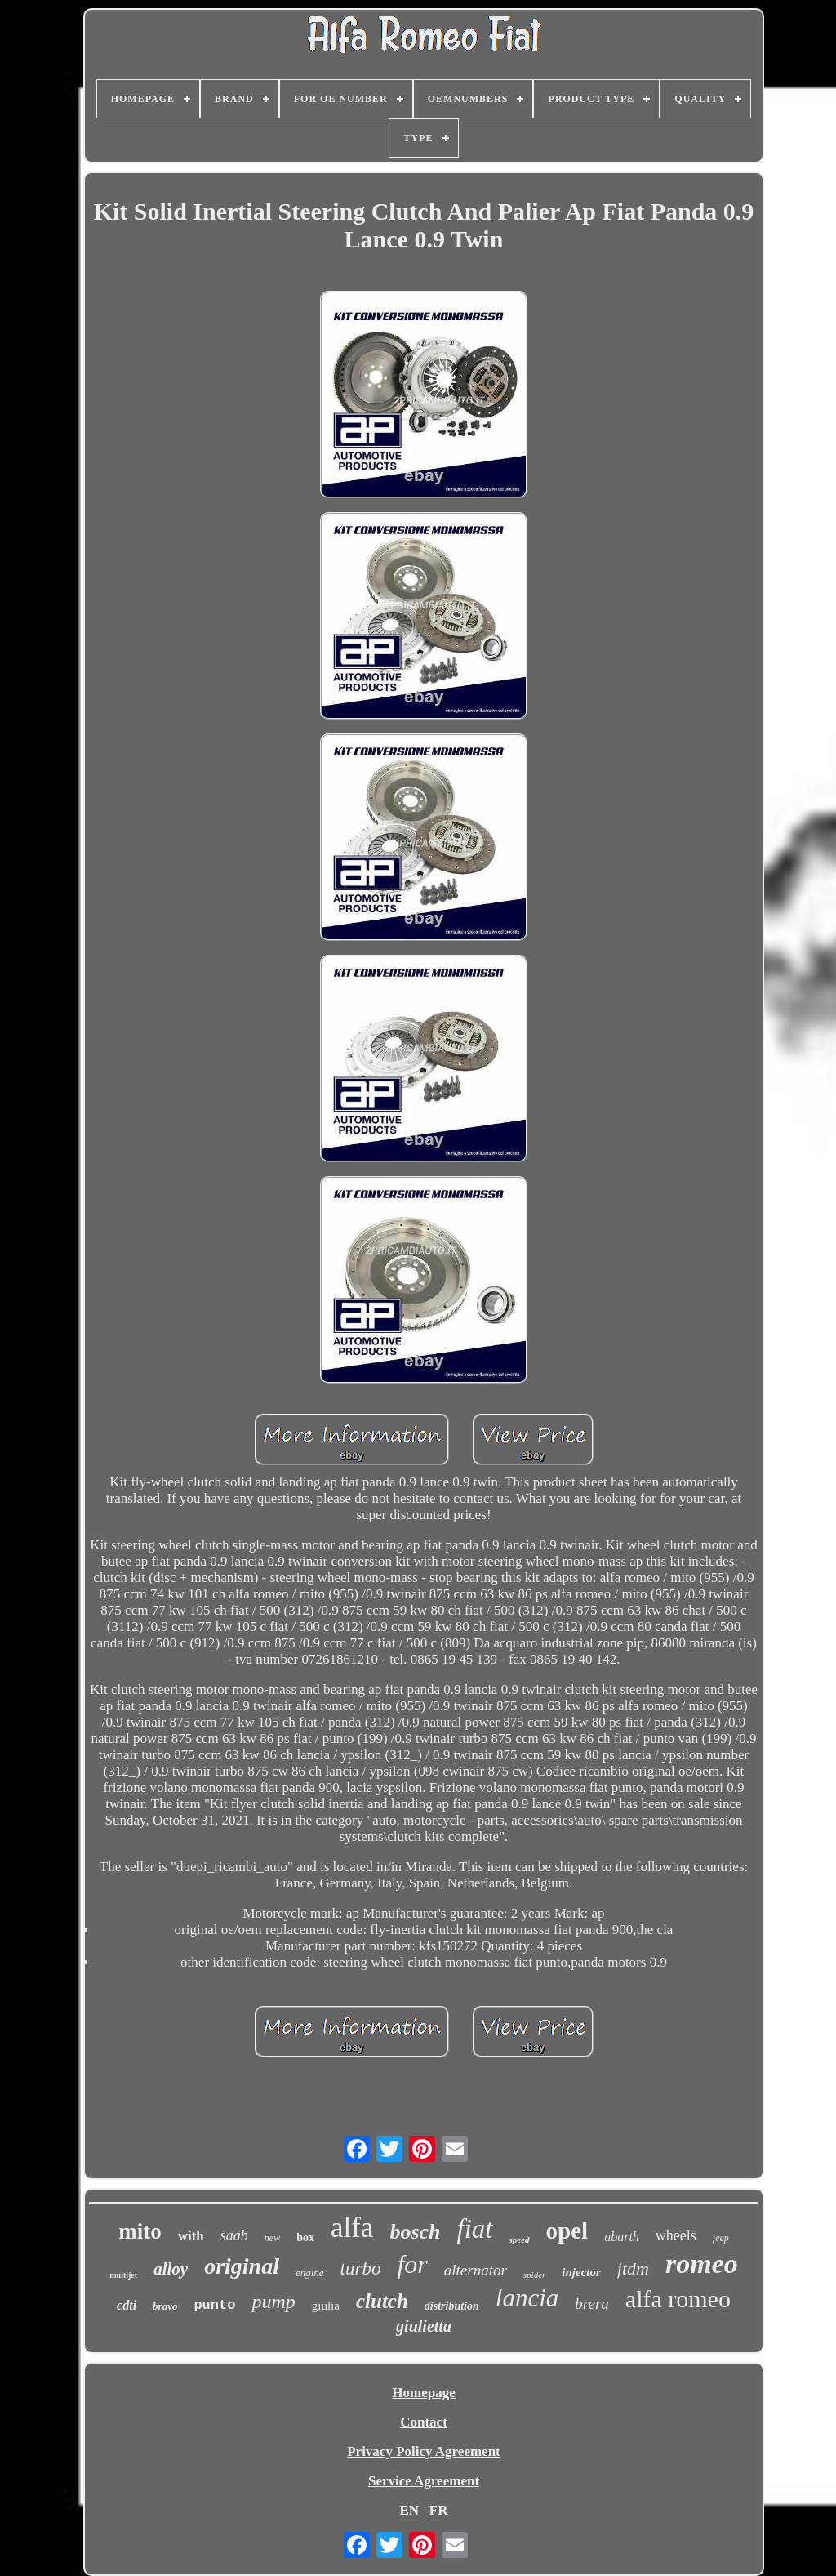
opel (567, 2230)
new (272, 2238)
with (191, 2236)
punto (214, 2305)
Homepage (423, 2392)
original (241, 2266)
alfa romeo (678, 2298)
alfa (352, 2228)
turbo (360, 2268)
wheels (676, 2235)
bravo (165, 2306)
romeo (701, 2263)
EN (409, 2510)
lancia (527, 2298)
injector (581, 2272)
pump (273, 2301)
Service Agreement (423, 2481)
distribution (452, 2306)
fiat (475, 2229)
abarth (621, 2237)
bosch (414, 2232)
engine (310, 2272)
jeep (721, 2238)
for (412, 2264)
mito (139, 2231)
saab (234, 2235)
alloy (170, 2269)
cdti (126, 2305)
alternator (475, 2270)
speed (519, 2239)
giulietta (423, 2326)
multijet (123, 2275)
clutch (382, 2301)
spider (534, 2275)
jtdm (633, 2268)
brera (592, 2303)
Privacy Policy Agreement (423, 2451)
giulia (326, 2305)
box (305, 2237)
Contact (423, 2422)
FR (438, 2510)
